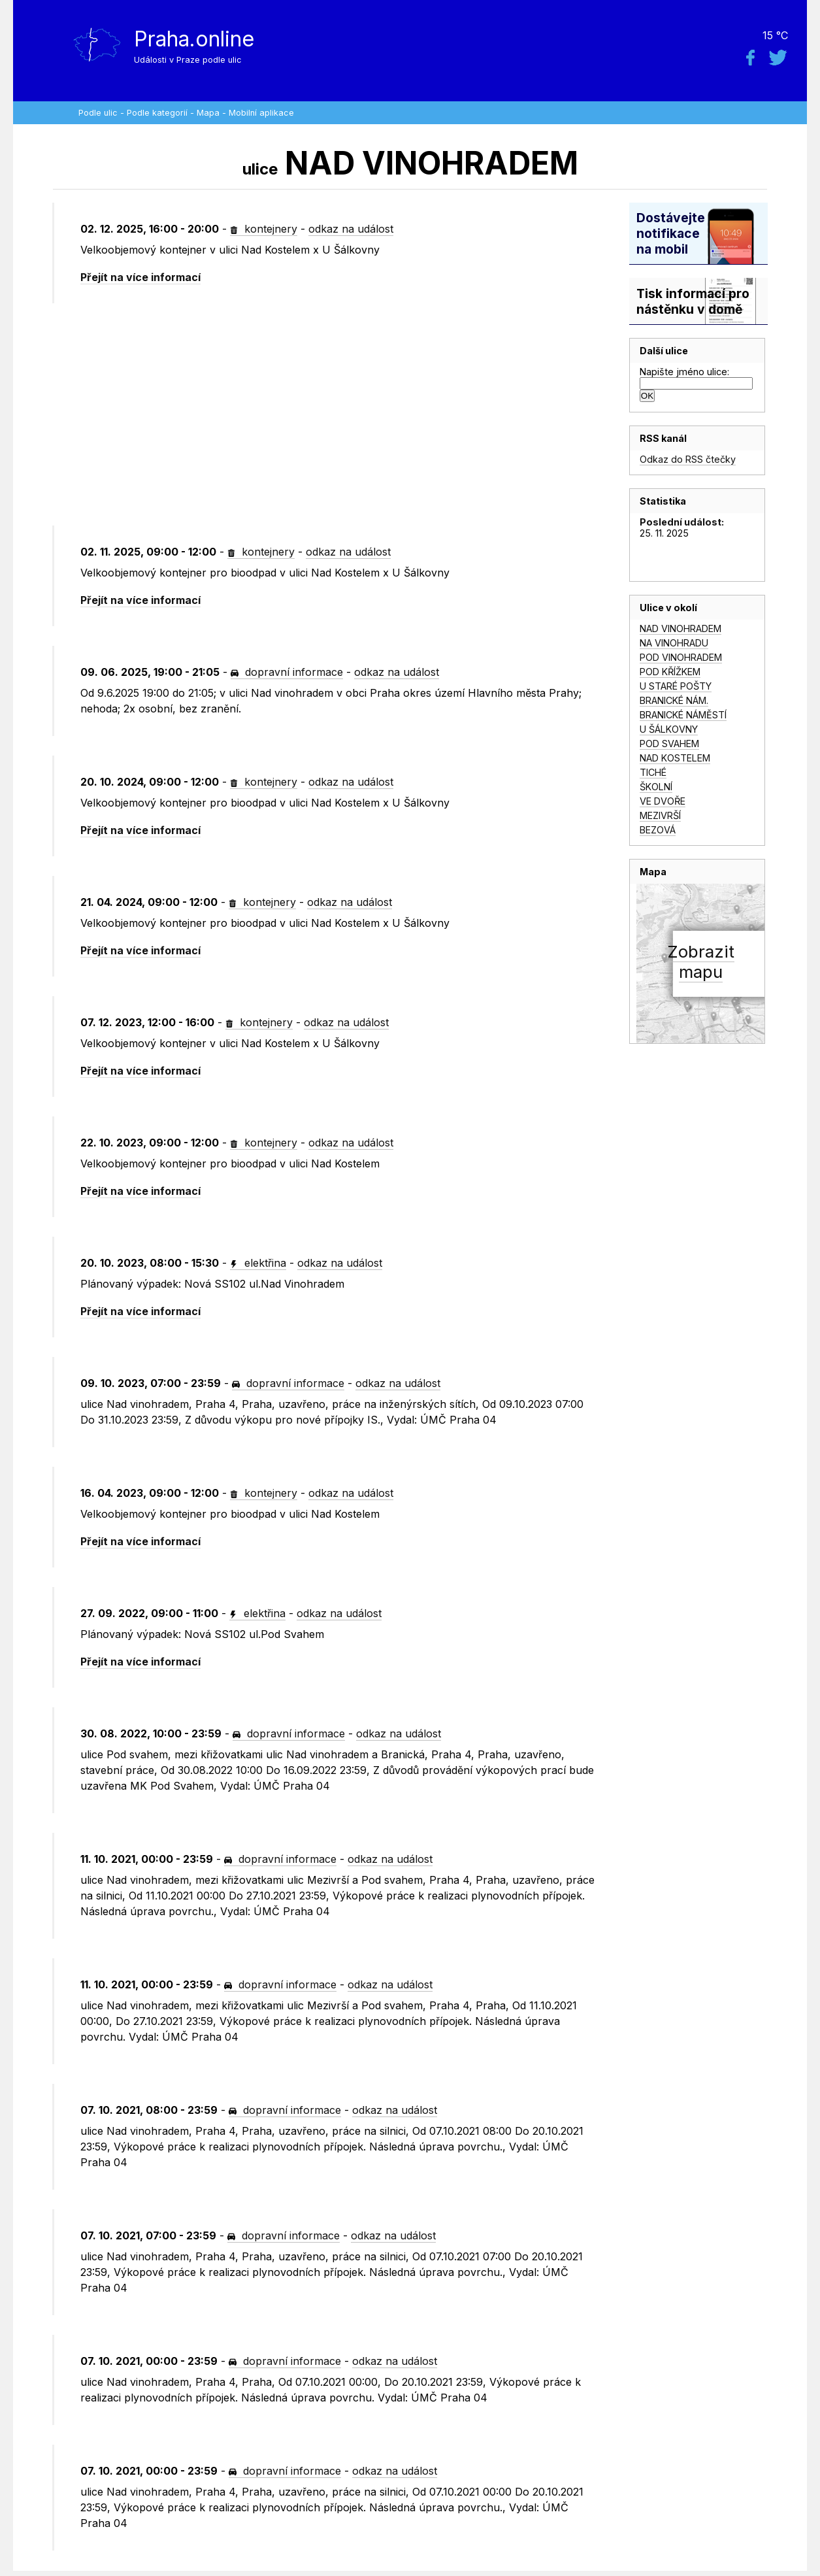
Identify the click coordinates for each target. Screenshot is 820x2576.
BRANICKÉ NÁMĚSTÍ (683, 714)
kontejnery (263, 228)
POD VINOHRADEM (681, 657)
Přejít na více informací (140, 277)
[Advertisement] (340, 414)
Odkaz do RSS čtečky (688, 459)
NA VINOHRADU (674, 642)
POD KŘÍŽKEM (670, 671)
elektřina (258, 1262)
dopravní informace (287, 671)
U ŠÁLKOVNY (669, 729)
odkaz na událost (350, 228)
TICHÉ (653, 772)
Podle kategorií (157, 113)
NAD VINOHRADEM (680, 628)
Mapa (208, 113)
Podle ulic (98, 113)
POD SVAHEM (669, 743)
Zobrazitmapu (700, 961)
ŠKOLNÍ (656, 786)
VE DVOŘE (662, 801)
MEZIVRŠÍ (660, 815)
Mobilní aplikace (261, 113)
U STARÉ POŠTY (676, 686)
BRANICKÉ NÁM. (674, 700)
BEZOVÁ (658, 829)
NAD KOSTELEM (675, 757)
